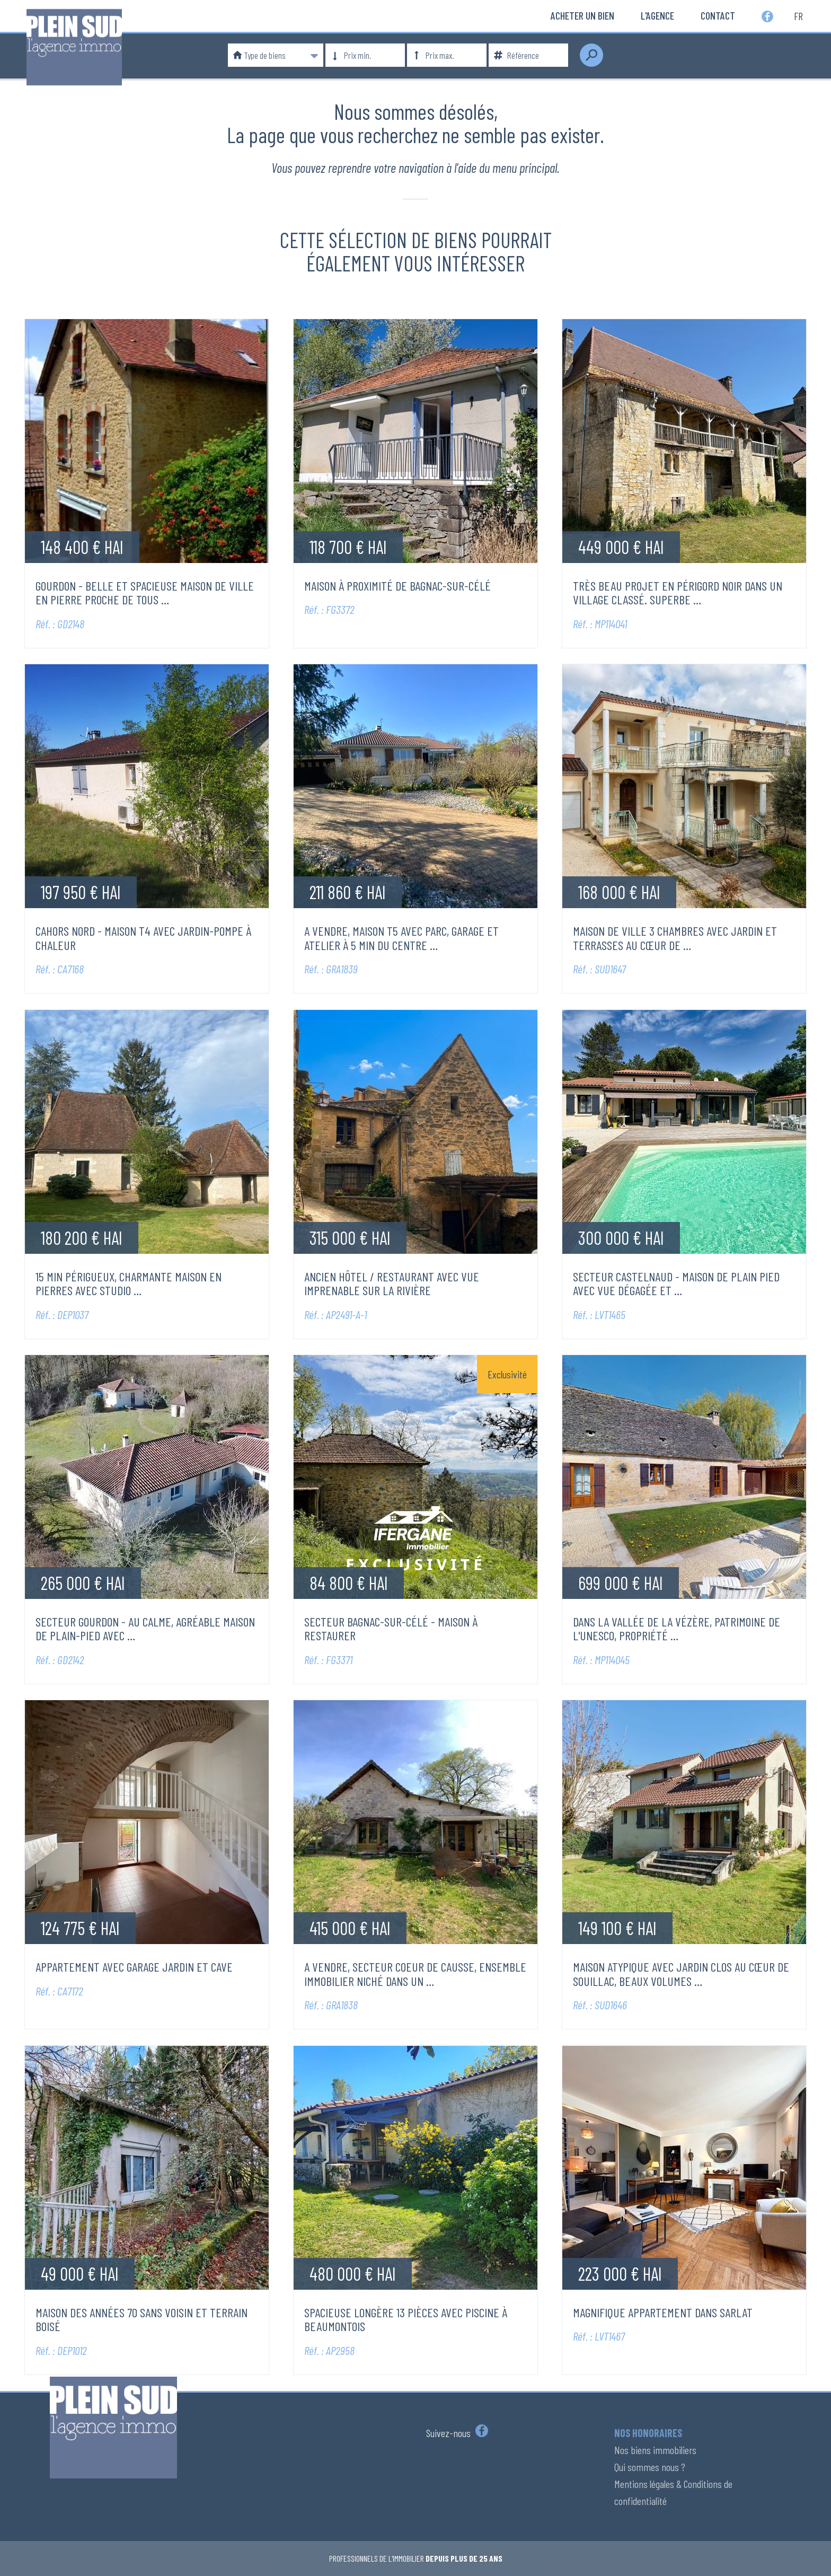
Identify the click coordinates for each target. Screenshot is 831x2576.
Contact (718, 15)
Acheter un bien (582, 15)
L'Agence (657, 15)
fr (798, 15)
